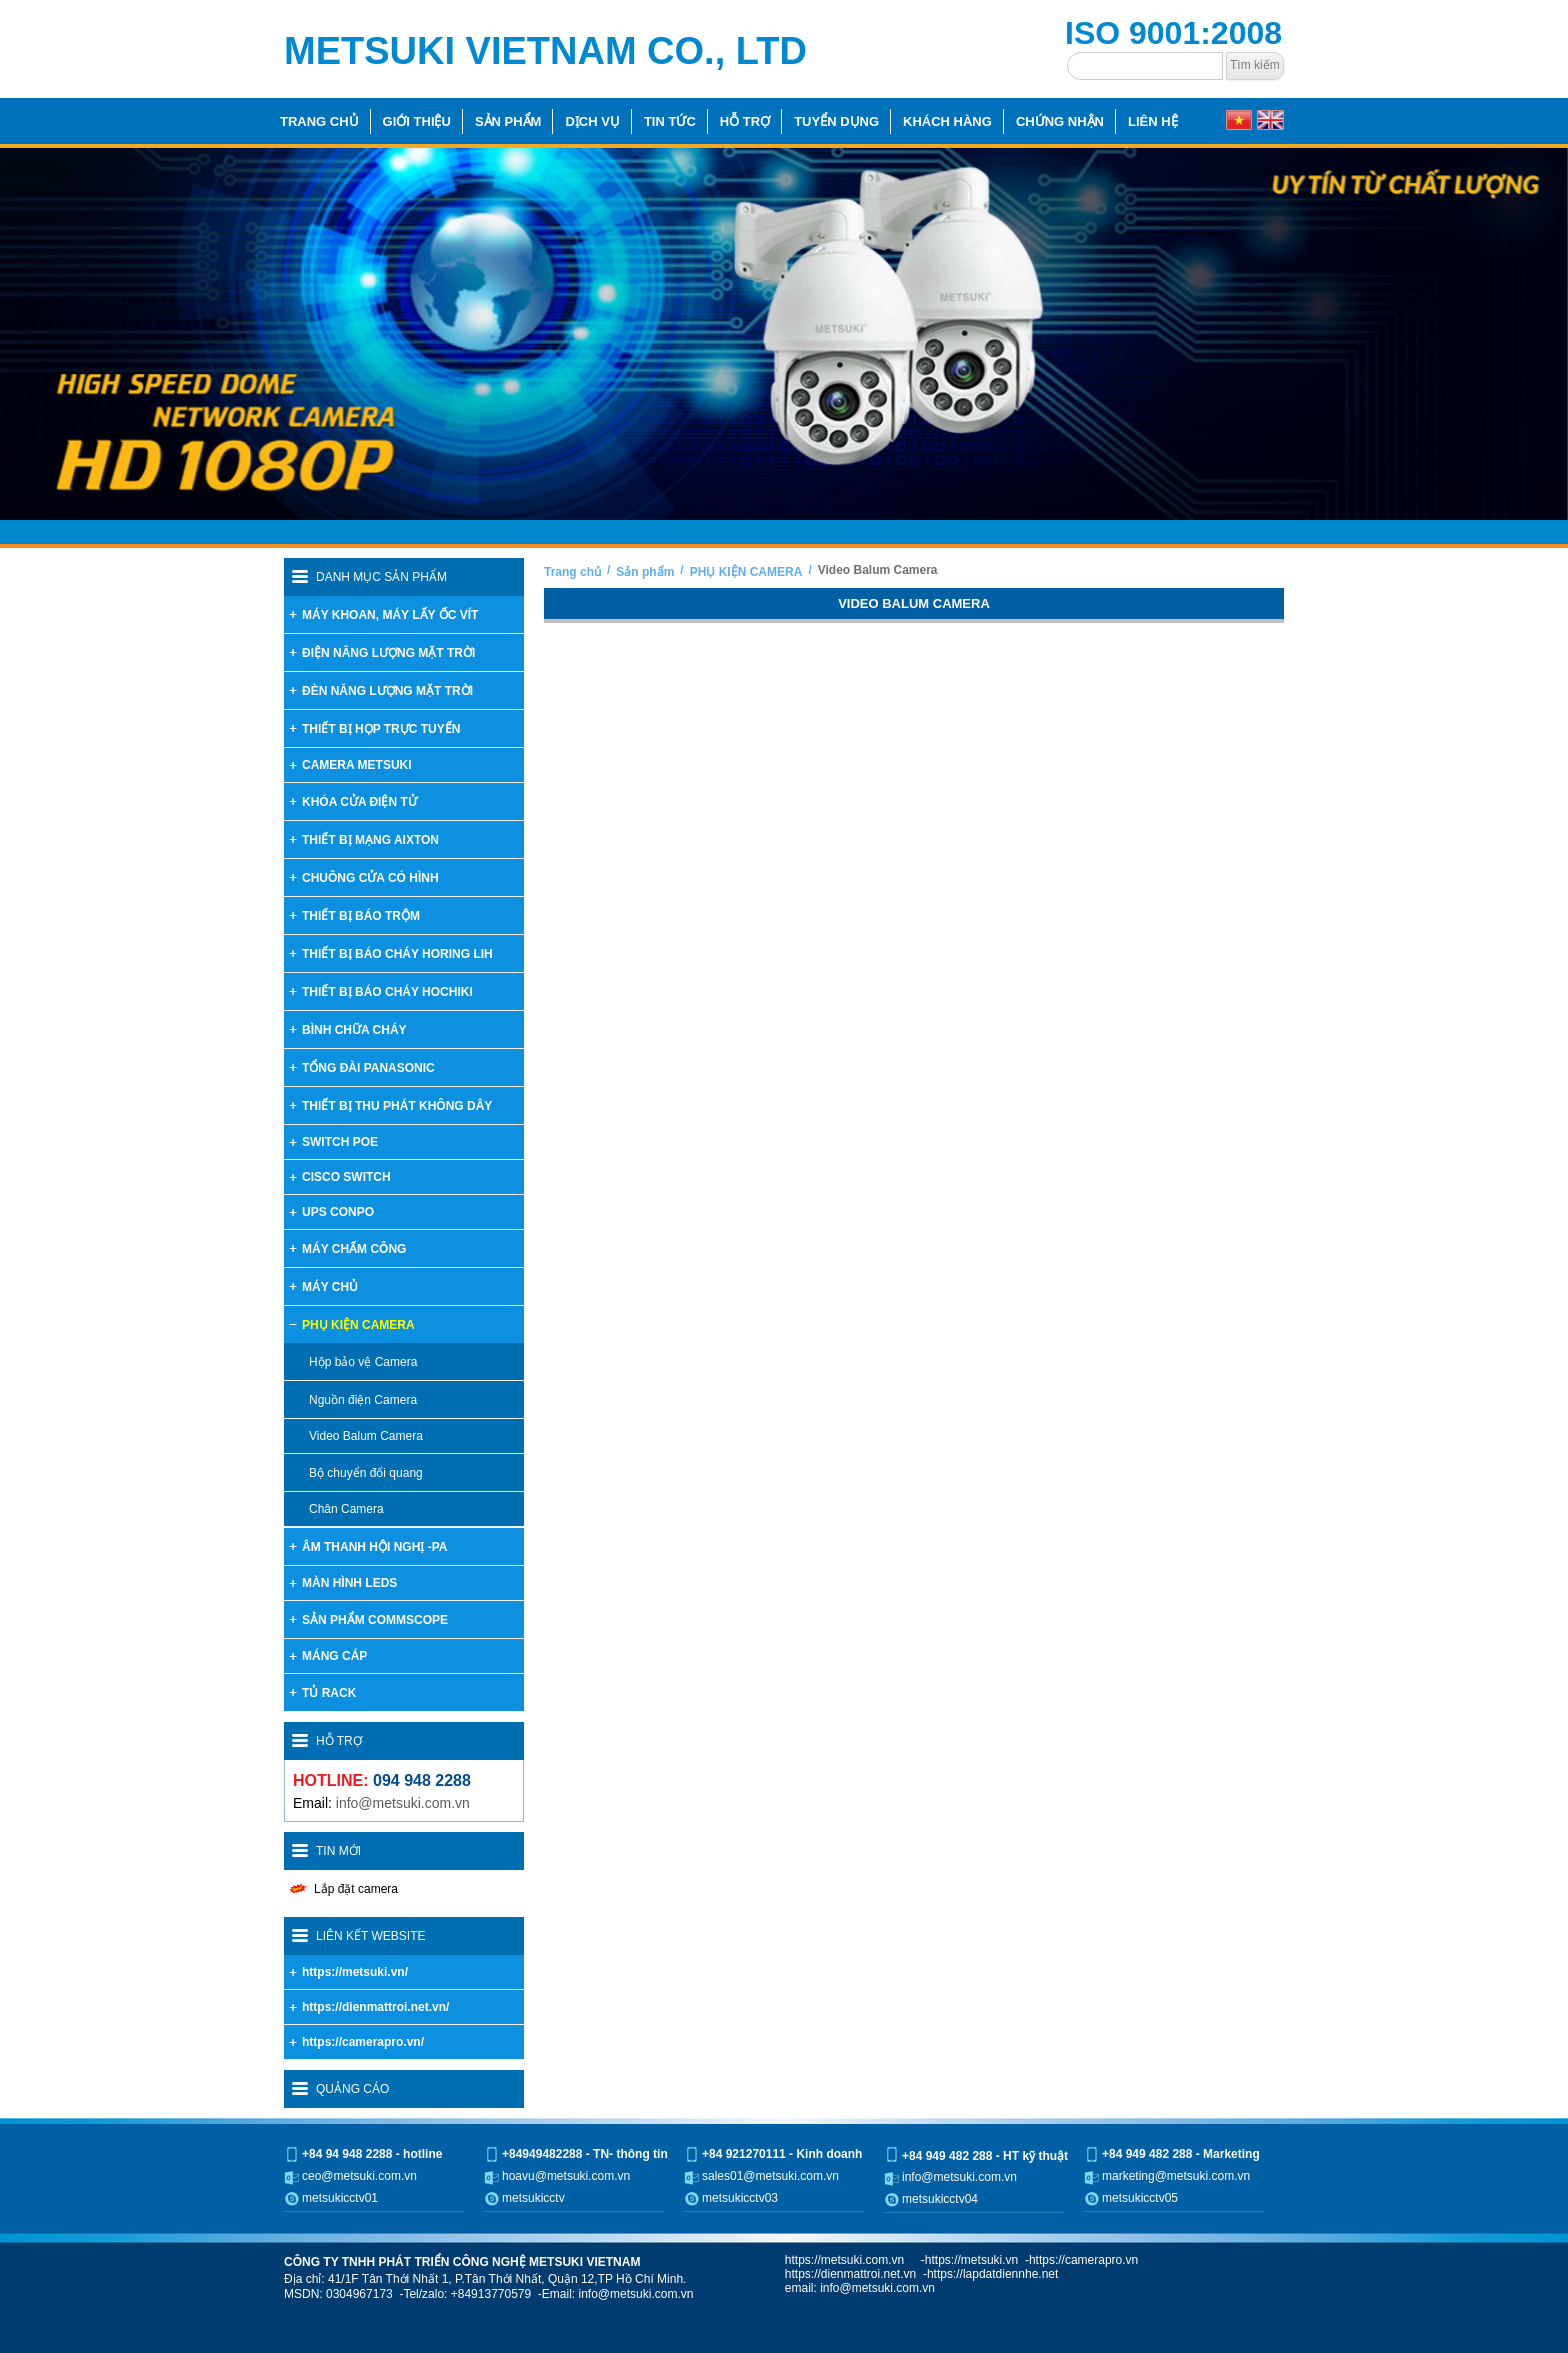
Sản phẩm (508, 121)
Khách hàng (947, 121)
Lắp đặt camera (356, 1889)
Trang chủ (319, 121)
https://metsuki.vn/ (355, 1972)
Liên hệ (1153, 121)
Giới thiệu (417, 121)
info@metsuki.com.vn (403, 1803)
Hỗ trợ (745, 121)
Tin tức (670, 121)
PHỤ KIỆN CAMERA (746, 572)
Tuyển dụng (836, 121)
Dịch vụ (592, 121)
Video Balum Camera (878, 570)
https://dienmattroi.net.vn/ (375, 2007)
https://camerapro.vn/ (363, 2042)
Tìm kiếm (1255, 65)
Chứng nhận (1060, 121)
